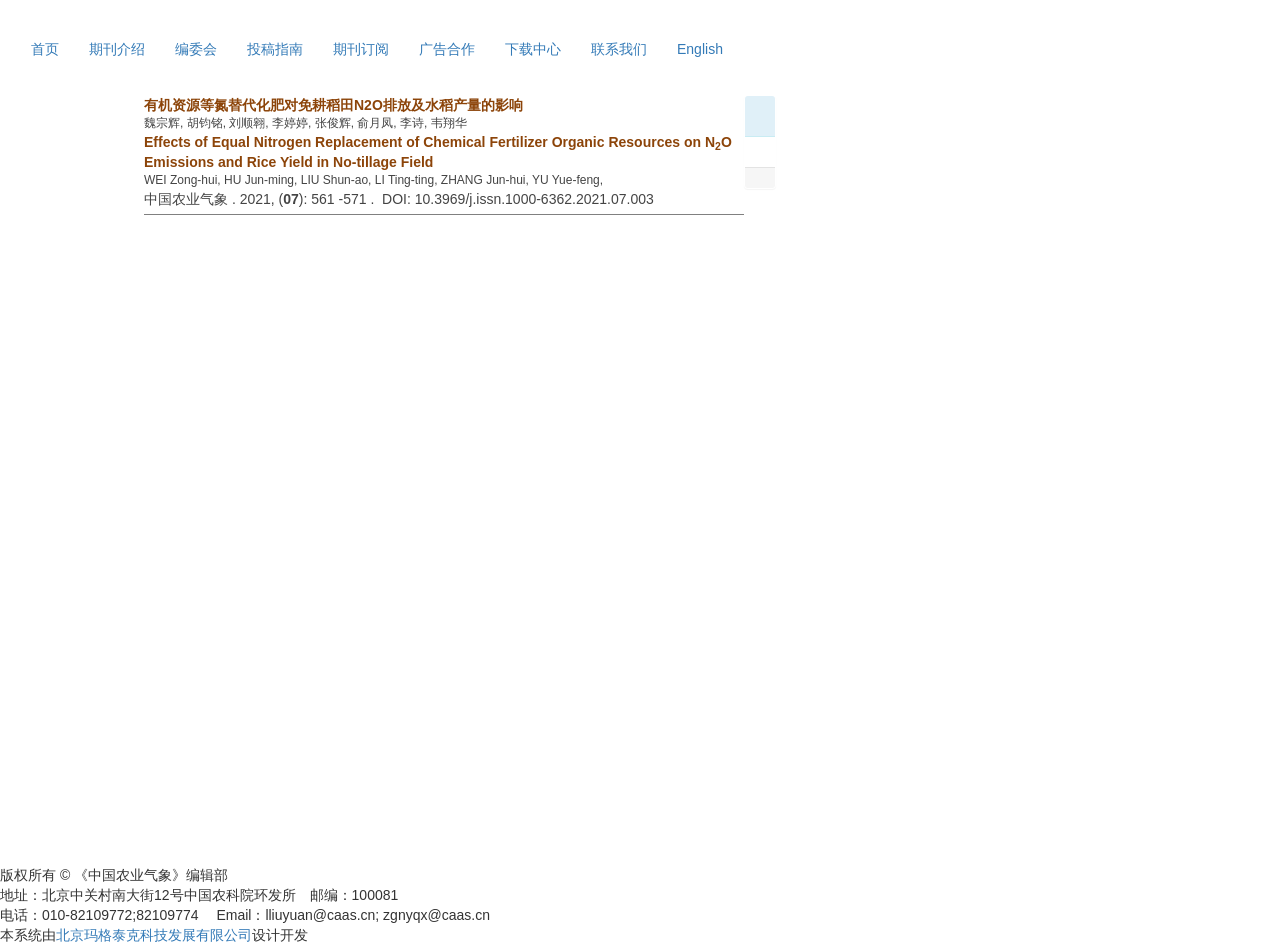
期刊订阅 (361, 49)
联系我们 (619, 49)
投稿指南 (275, 49)
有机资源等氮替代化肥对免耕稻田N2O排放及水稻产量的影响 (333, 105)
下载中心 (533, 49)
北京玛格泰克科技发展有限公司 (154, 935)
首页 (45, 49)
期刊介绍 (117, 49)
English (700, 49)
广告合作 (447, 49)
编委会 (196, 49)
